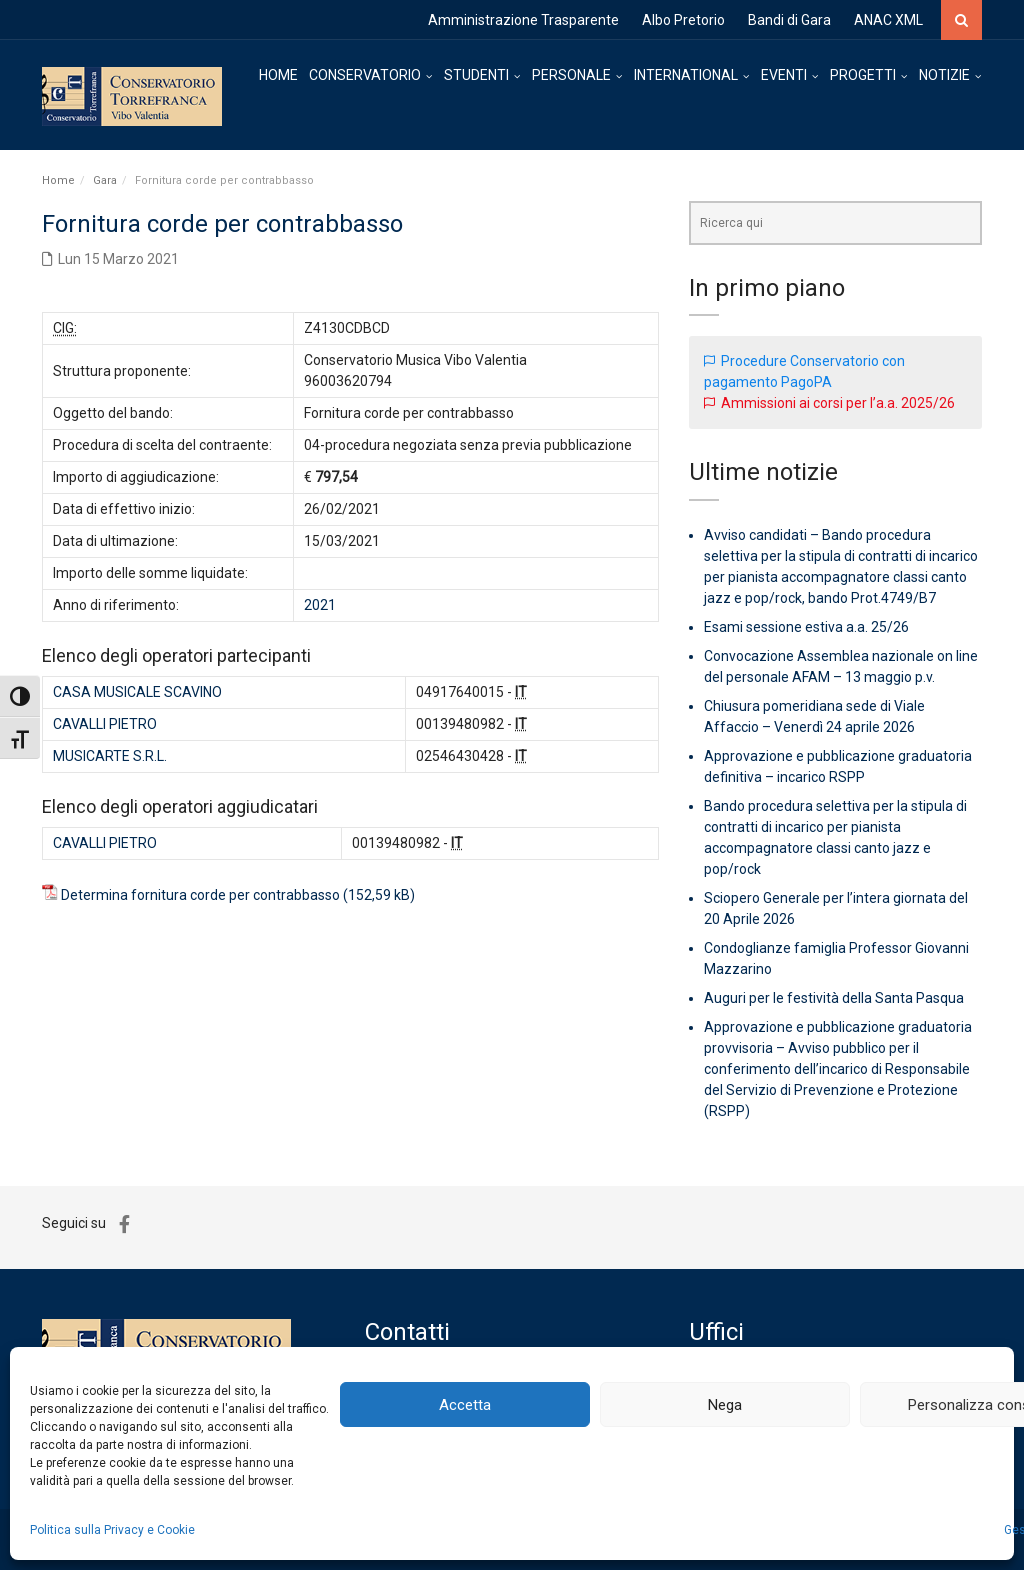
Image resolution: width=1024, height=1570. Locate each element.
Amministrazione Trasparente (523, 20)
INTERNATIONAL (686, 75)
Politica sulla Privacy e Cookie (112, 1530)
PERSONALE (571, 75)
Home (58, 180)
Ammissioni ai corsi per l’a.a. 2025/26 (838, 403)
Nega (725, 1405)
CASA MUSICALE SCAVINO (137, 692)
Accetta (465, 1405)
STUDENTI (476, 75)
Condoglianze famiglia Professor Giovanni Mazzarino (836, 958)
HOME (278, 75)
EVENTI (784, 75)
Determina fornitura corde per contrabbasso (200, 895)
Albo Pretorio (683, 20)
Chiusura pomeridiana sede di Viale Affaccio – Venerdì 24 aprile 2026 (814, 716)
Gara (105, 180)
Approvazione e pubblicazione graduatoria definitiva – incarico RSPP (838, 766)
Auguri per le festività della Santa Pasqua (834, 998)
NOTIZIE (944, 75)
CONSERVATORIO (365, 75)
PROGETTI (863, 75)
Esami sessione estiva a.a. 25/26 (806, 627)
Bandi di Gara (789, 20)
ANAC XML (888, 20)
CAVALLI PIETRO (105, 724)
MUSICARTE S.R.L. (110, 756)
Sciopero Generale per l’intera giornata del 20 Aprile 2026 (836, 908)
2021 (320, 605)
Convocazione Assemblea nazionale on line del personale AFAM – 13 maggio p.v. (841, 666)
